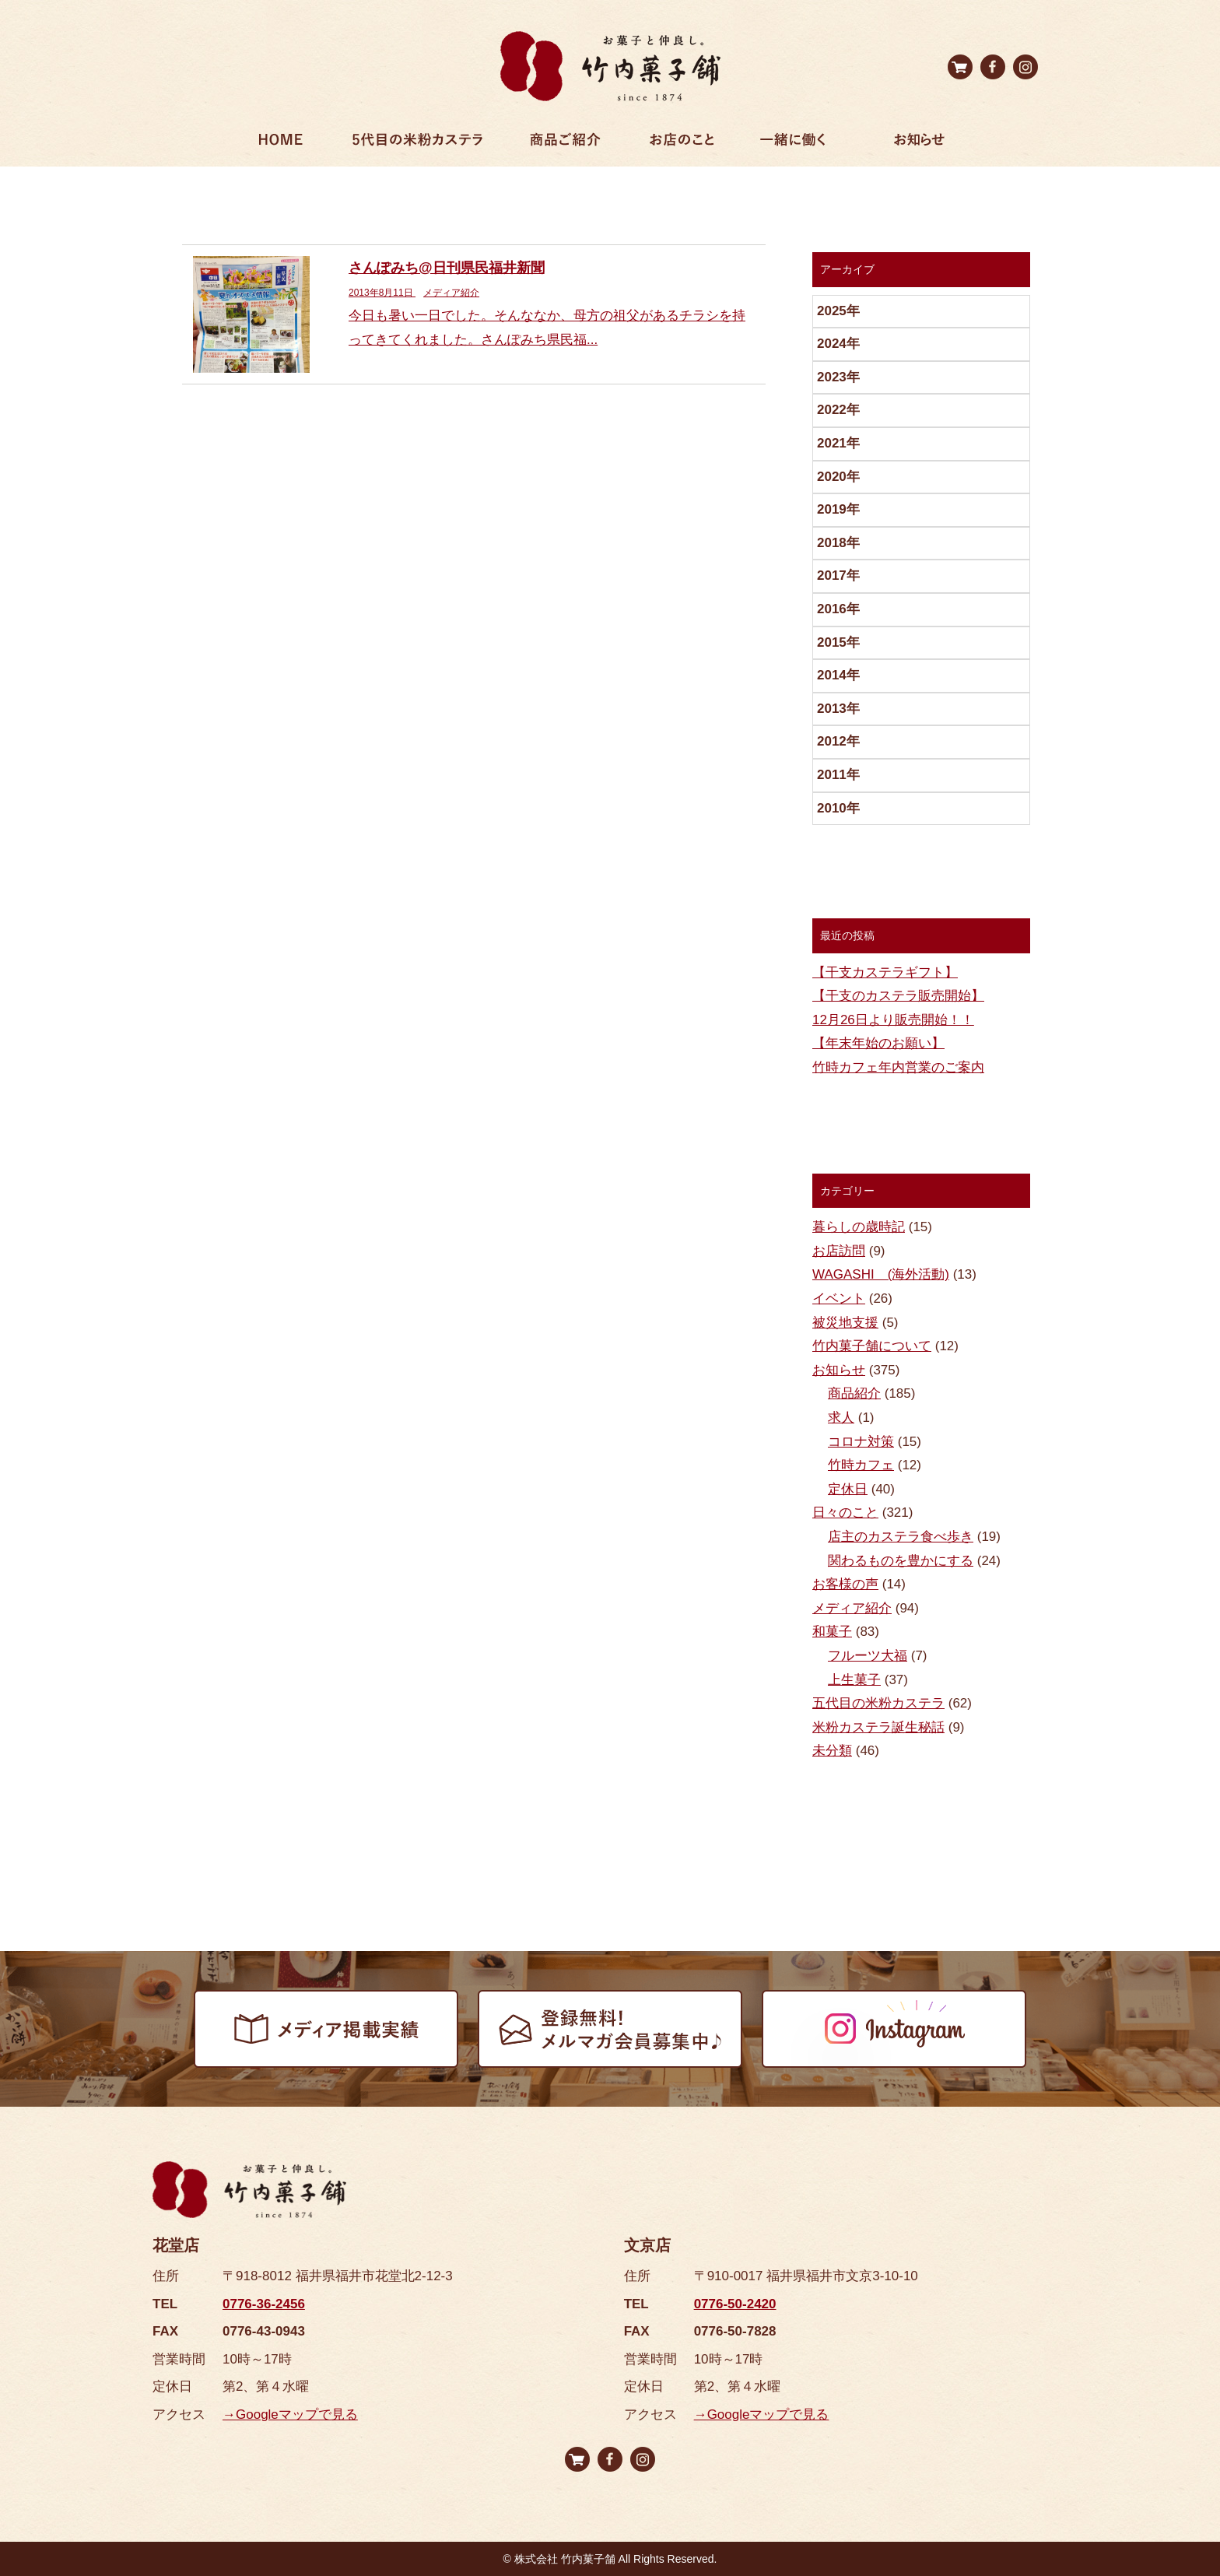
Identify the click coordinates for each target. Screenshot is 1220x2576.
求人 (841, 1417)
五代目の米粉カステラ (878, 1703)
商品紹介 (854, 1393)
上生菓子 (854, 1679)
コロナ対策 (861, 1441)
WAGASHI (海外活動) (880, 1274)
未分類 (832, 1750)
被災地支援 (845, 1322)
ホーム (280, 143)
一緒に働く (792, 143)
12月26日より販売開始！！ (893, 1020)
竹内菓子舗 (610, 66)
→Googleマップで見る (290, 2414)
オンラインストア (960, 66)
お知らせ (918, 143)
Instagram (1025, 66)
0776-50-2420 (735, 2304)
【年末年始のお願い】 (878, 1043)
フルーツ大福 (867, 1655)
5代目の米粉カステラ (418, 143)
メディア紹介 (852, 1608)
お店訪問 (838, 1251)
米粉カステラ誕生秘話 (878, 1727)
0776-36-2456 (264, 2304)
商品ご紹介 (565, 143)
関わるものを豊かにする (900, 1560)
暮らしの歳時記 (858, 1227)
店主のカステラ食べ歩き (900, 1536)
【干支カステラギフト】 (885, 972)
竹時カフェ (861, 1465)
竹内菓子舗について (871, 1346)
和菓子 (832, 1631)
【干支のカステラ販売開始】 (898, 995)
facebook (992, 66)
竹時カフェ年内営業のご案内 (898, 1067)
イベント (838, 1298)
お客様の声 (845, 1584)
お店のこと (681, 143)
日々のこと (845, 1512)
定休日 (848, 1489)
